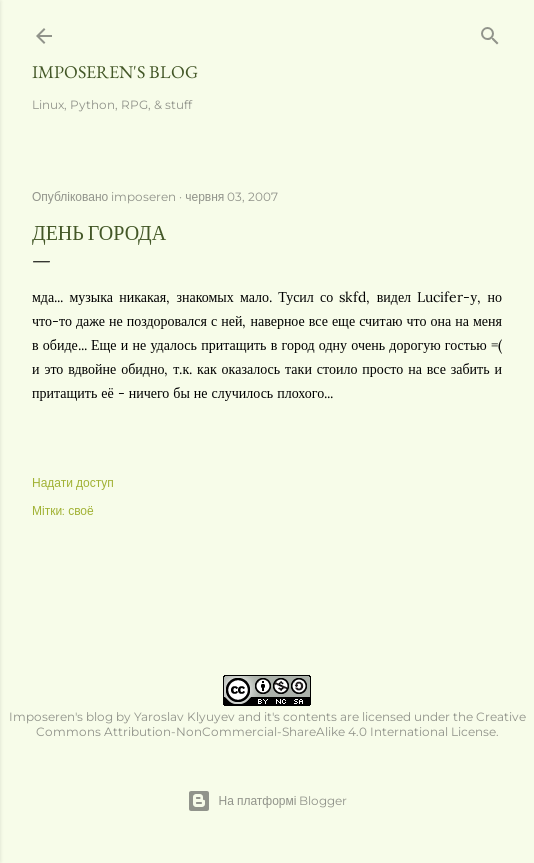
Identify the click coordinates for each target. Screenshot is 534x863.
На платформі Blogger (267, 801)
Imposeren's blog (115, 71)
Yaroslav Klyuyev (184, 716)
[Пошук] (490, 31)
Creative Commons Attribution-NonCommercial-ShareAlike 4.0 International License (281, 724)
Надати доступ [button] (73, 482)
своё (81, 510)
